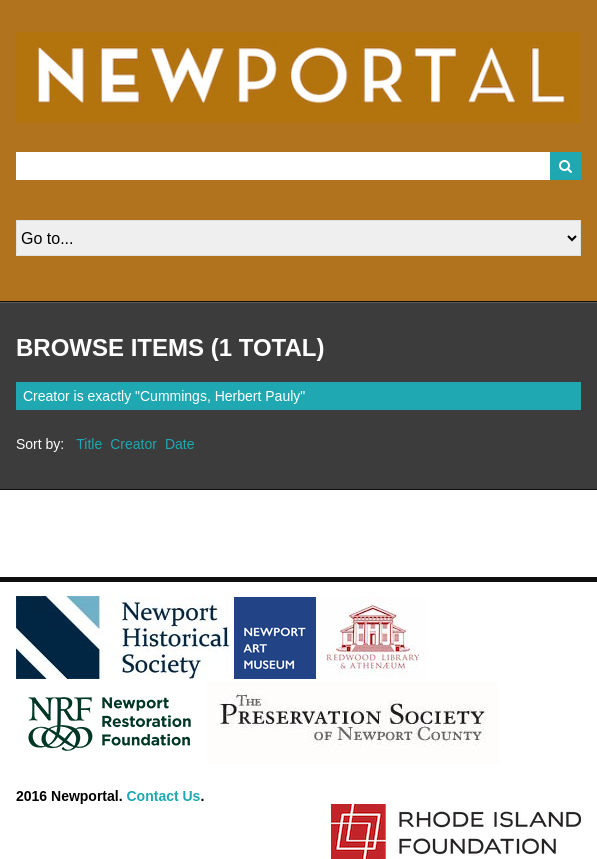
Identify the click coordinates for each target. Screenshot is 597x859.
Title (89, 444)
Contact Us (164, 796)
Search (566, 166)
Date (180, 444)
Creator (133, 444)
